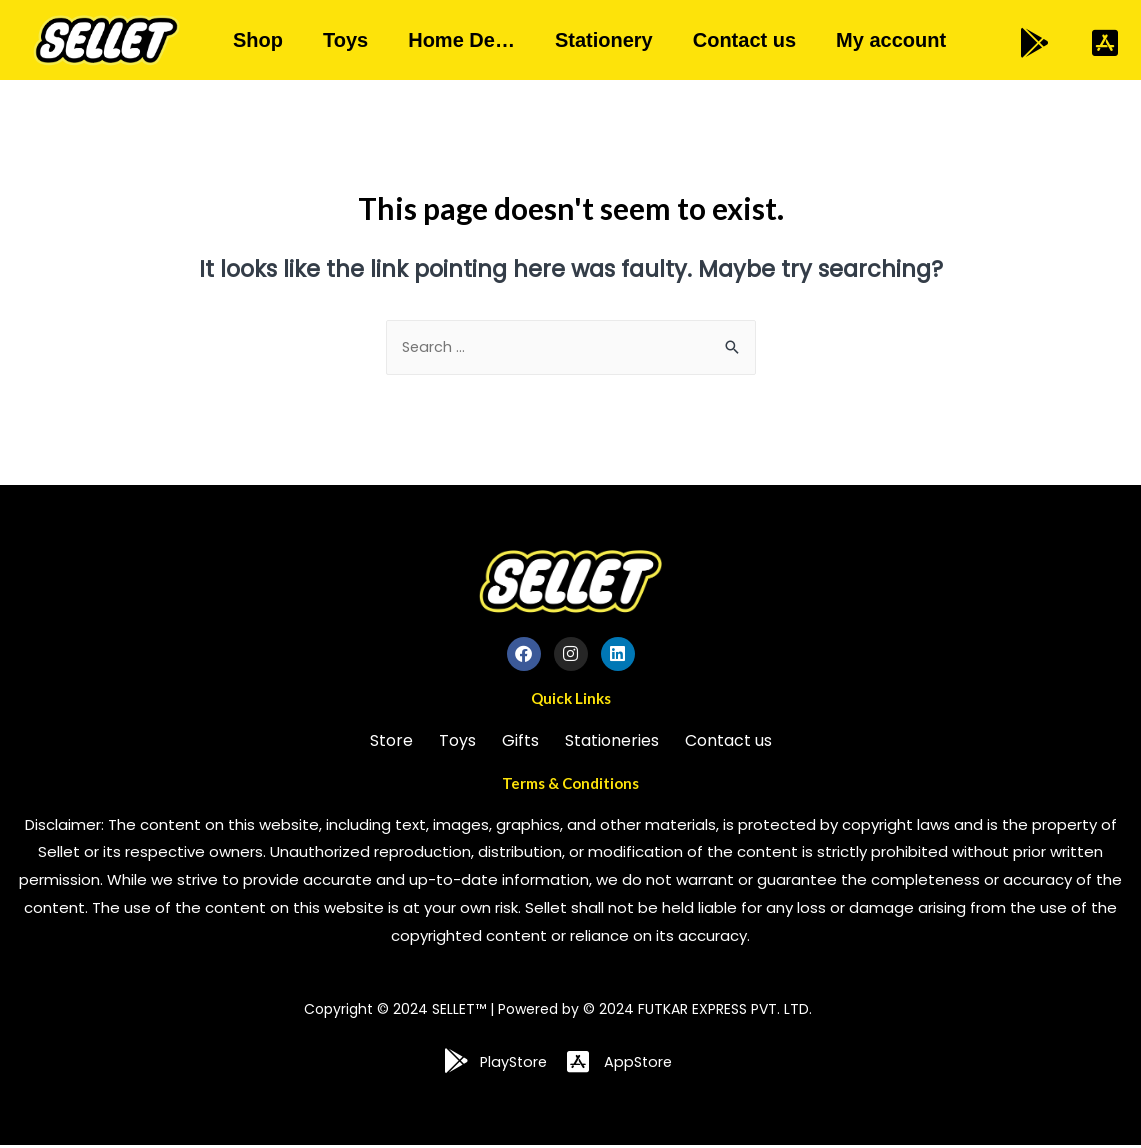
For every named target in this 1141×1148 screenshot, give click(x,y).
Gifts (520, 742)
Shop (258, 40)
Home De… (461, 40)
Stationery (604, 40)
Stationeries (612, 742)
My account (891, 40)
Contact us (744, 40)
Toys (345, 40)
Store (391, 742)
